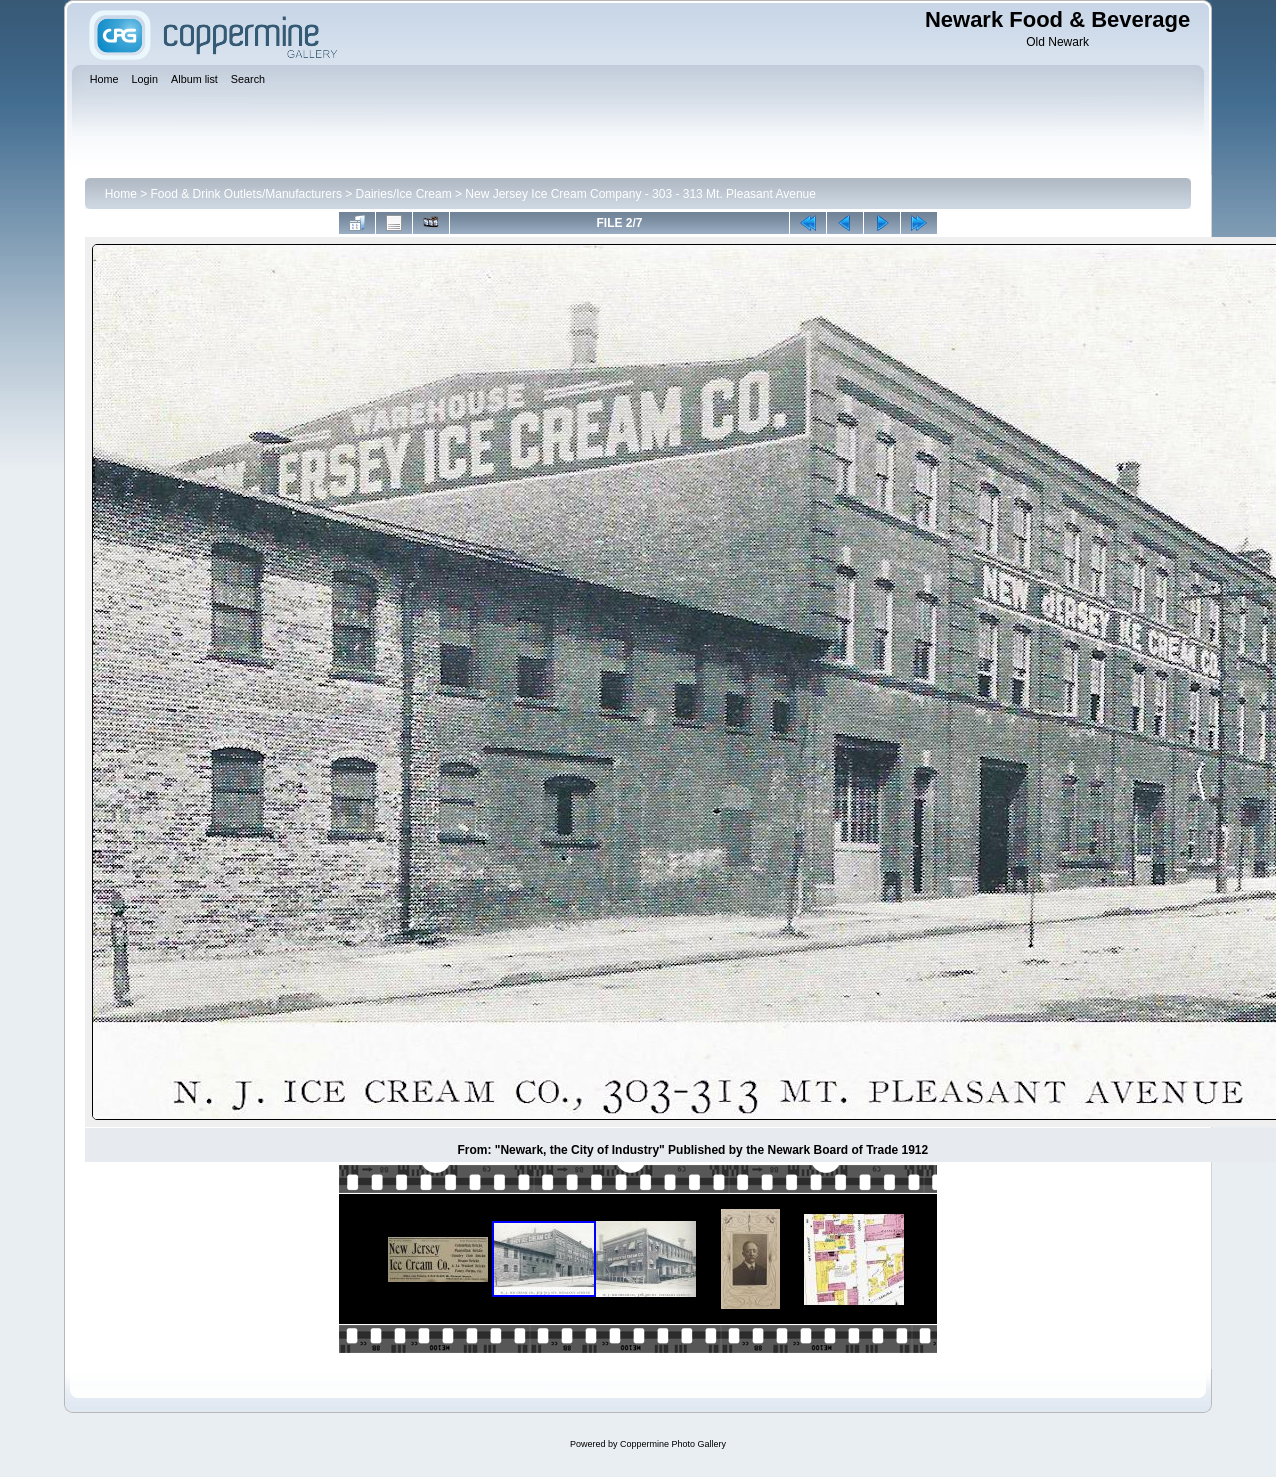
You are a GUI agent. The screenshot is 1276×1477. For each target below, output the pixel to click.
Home (121, 194)
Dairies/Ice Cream (404, 194)
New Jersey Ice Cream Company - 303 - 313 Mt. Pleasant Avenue (640, 194)
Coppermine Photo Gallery (673, 1444)
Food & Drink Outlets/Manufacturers (246, 194)
